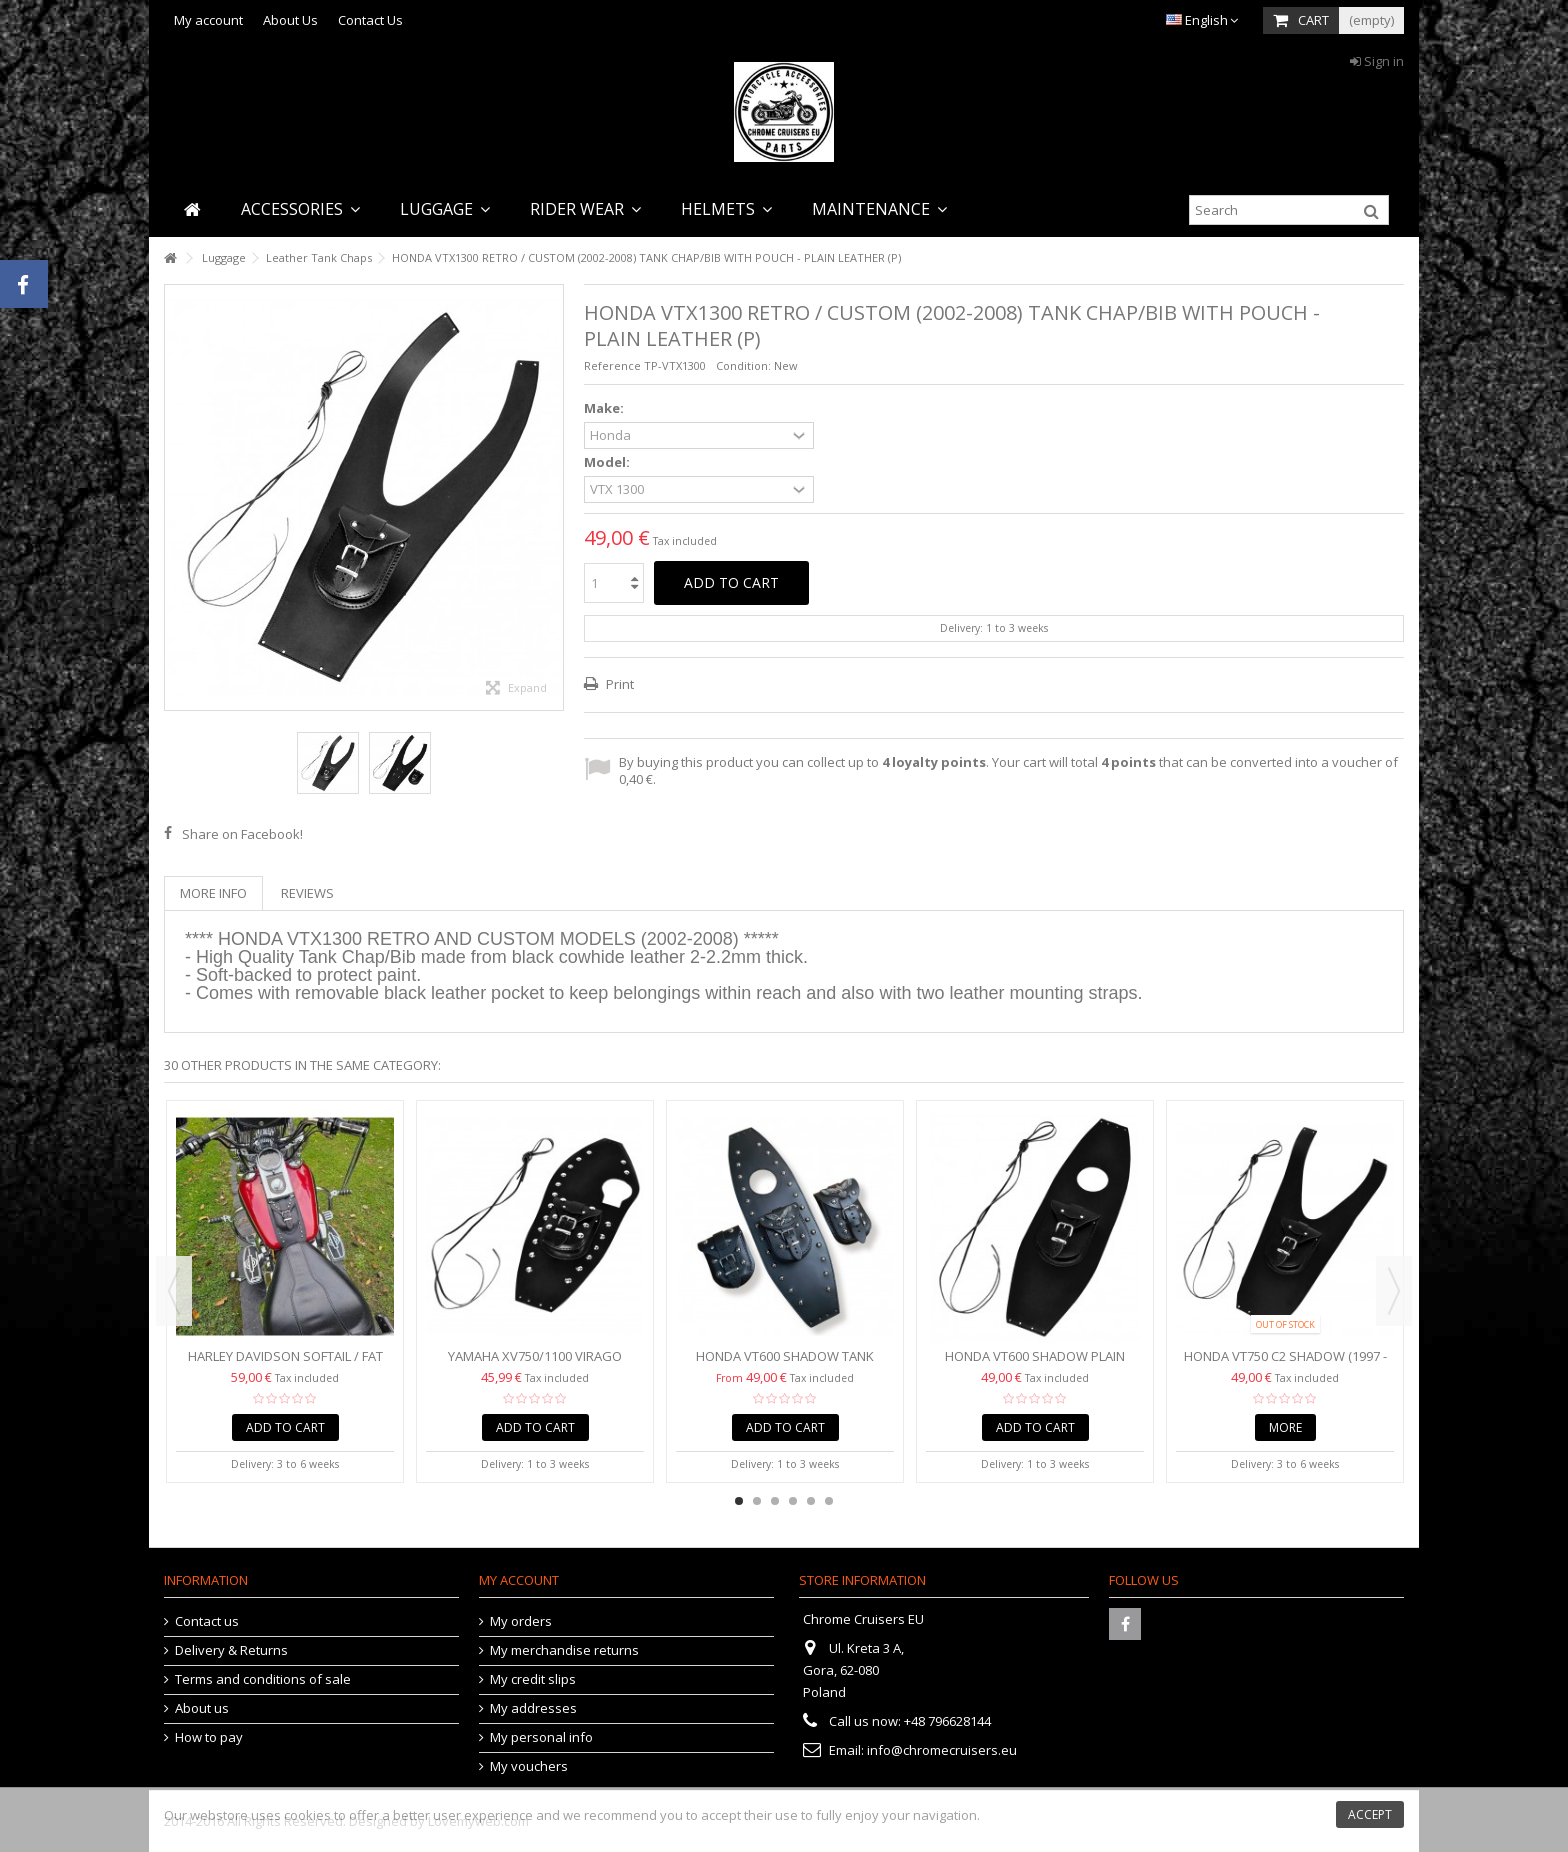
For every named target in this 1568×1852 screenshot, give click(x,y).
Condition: (743, 365)
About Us (290, 20)
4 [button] (793, 1501)
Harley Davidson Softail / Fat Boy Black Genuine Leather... (285, 1364)
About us (202, 1708)
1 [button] (739, 1501)
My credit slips (533, 1679)
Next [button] (1394, 1291)
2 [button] (757, 1501)
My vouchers (529, 1766)
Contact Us (370, 20)
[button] (300, 209)
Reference (612, 365)
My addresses (533, 1708)
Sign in (1377, 61)
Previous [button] (174, 1291)
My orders (521, 1621)
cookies (307, 1815)
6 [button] (829, 1501)
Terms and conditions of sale (263, 1679)
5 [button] (811, 1501)
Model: (608, 462)
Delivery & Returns (231, 1650)
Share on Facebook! (242, 834)
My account (208, 20)
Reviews (307, 893)
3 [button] (775, 1501)
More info (213, 893)
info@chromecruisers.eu (942, 1750)
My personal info (541, 1737)
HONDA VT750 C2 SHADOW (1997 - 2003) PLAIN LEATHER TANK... (1285, 1364)
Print (618, 684)
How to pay (209, 1737)
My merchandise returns (564, 1650)
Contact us (207, 1621)
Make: (605, 408)
